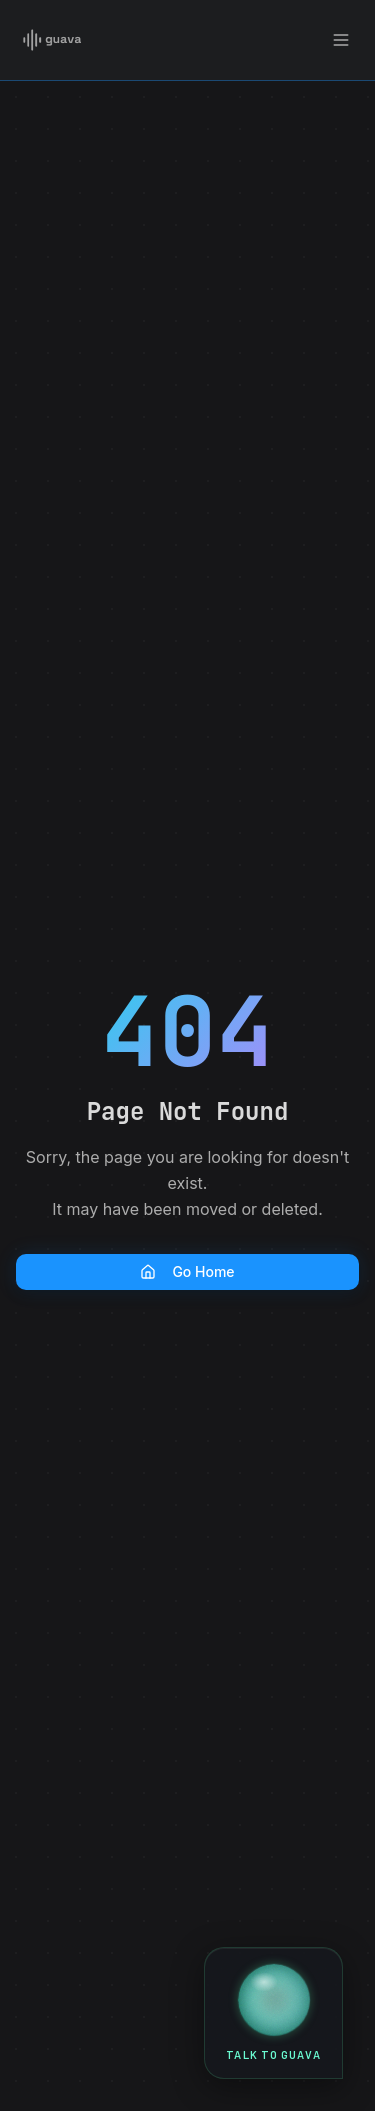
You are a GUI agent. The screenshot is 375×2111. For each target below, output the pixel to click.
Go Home (187, 1271)
